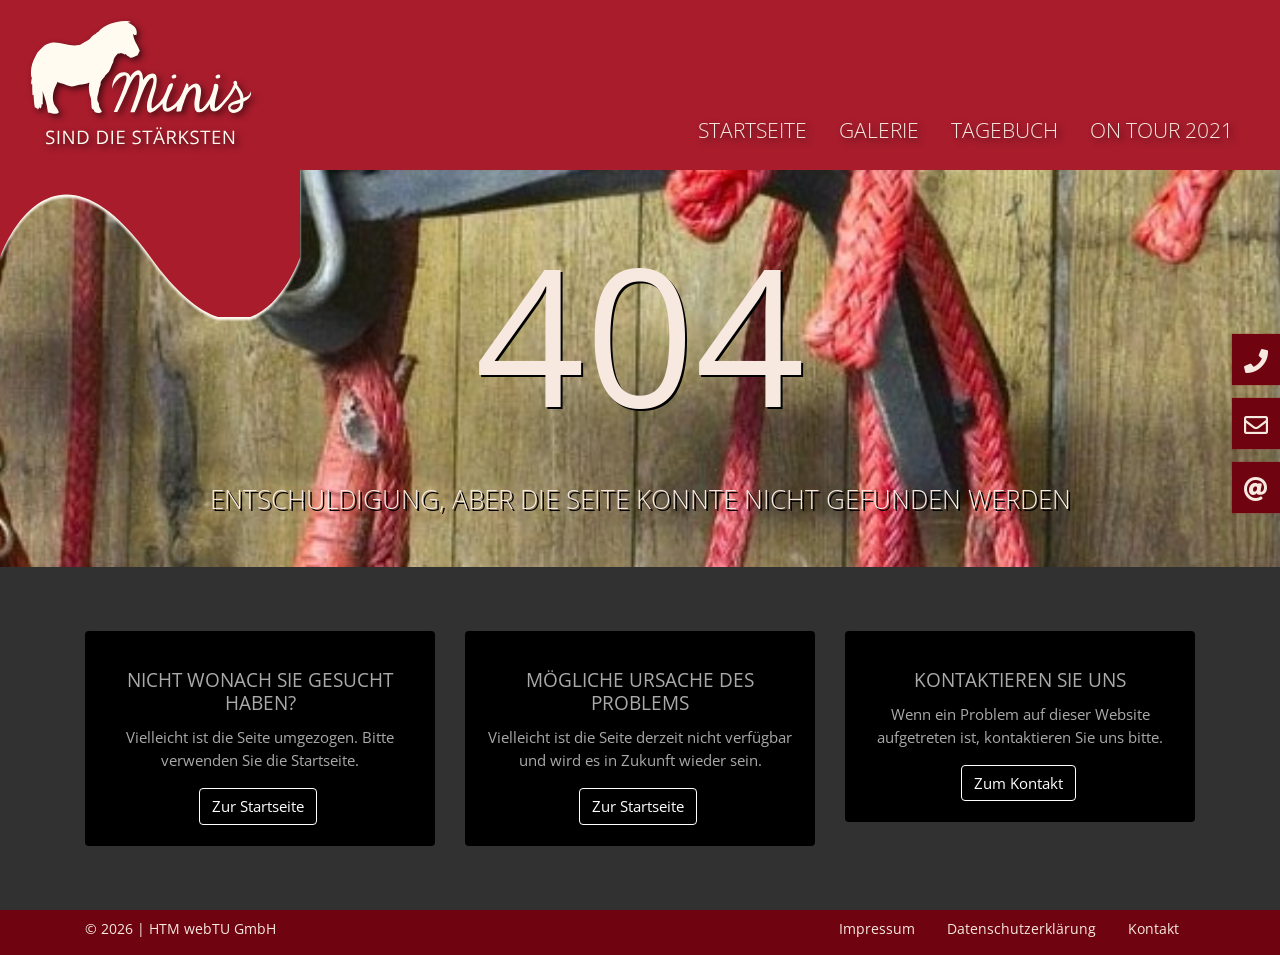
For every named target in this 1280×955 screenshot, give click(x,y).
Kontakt (1153, 928)
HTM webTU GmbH (212, 928)
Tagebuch (1004, 130)
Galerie (879, 130)
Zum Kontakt (1018, 783)
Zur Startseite (258, 806)
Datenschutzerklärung (1021, 928)
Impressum (877, 928)
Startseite (752, 130)
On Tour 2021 (1161, 130)
